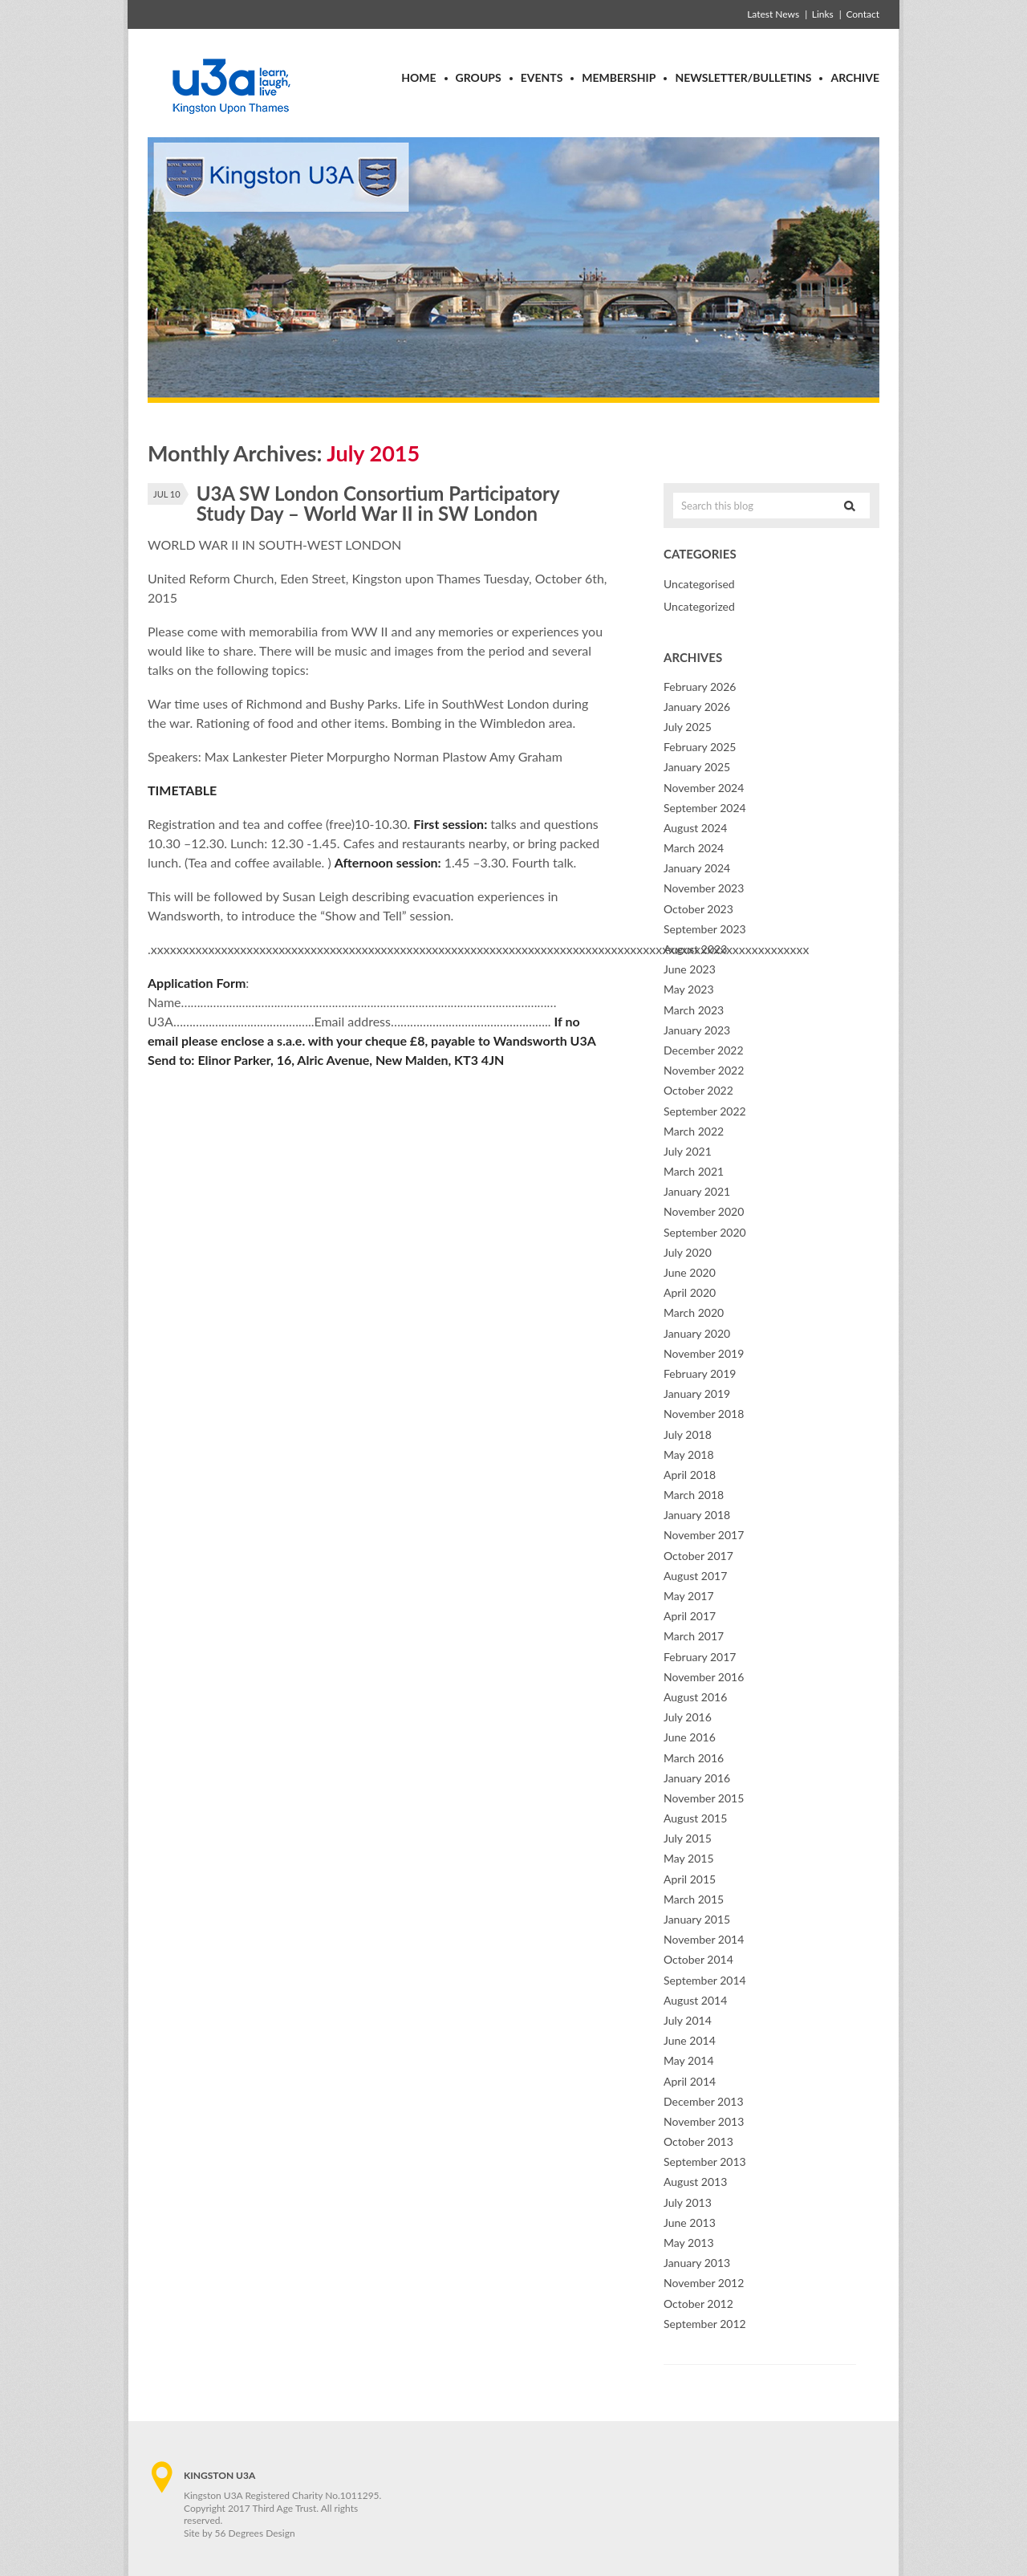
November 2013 (704, 2121)
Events (542, 77)
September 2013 (705, 2161)
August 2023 (695, 949)
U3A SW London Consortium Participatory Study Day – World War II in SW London (378, 503)
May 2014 (689, 2060)
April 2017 (690, 1616)
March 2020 (694, 1312)
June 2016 (690, 1737)
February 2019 (700, 1373)
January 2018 (697, 1515)
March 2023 (694, 1010)
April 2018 (690, 1474)
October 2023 (698, 909)
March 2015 (694, 1899)
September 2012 (705, 2323)
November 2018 (704, 1413)
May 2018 (689, 1454)
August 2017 (695, 1576)
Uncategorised (699, 584)
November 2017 (704, 1535)
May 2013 (689, 2242)
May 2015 (689, 1858)
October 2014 (698, 1959)
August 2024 (695, 828)
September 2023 (705, 929)
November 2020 (704, 1211)
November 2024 (704, 787)
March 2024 (694, 848)
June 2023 (690, 969)
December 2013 (704, 2101)
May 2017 (689, 1596)
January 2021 (697, 1191)
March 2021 (694, 1171)
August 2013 (695, 2181)
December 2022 (704, 1050)
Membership (619, 77)
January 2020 (697, 1333)
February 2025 (700, 747)
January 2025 (697, 767)
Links (823, 14)
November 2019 (704, 1353)
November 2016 (704, 1677)
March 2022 (694, 1131)
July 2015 (688, 1838)
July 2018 (688, 1434)
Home (418, 77)
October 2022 (698, 1090)
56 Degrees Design (255, 2533)
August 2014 (695, 2000)
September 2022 (705, 1111)
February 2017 (700, 1657)
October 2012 (698, 2303)
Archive (854, 77)
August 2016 (695, 1697)
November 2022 (704, 1070)
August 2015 (695, 1818)
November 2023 (704, 888)
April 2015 (690, 1879)
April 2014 (690, 2081)
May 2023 (689, 989)
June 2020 (690, 1272)
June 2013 (690, 2222)
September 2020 (705, 1232)
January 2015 (697, 1919)
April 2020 (690, 1292)
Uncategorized (699, 606)
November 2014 (704, 1939)
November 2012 (704, 2283)
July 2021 (688, 1151)
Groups (478, 77)
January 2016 (697, 1778)
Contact (862, 14)
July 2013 (688, 2202)
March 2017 (694, 1636)
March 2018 (694, 1494)
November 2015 (704, 1798)
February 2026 (700, 686)
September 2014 (705, 1980)
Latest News (773, 14)
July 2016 (688, 1717)
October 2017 (698, 1555)
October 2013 (698, 2141)
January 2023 (697, 1030)
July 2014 (688, 2020)
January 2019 (697, 1393)
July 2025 (688, 726)
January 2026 (697, 706)
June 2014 (690, 2040)
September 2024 (705, 808)
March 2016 (694, 1758)
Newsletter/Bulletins (743, 77)
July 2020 (688, 1252)
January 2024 (697, 868)
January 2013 (697, 2262)
